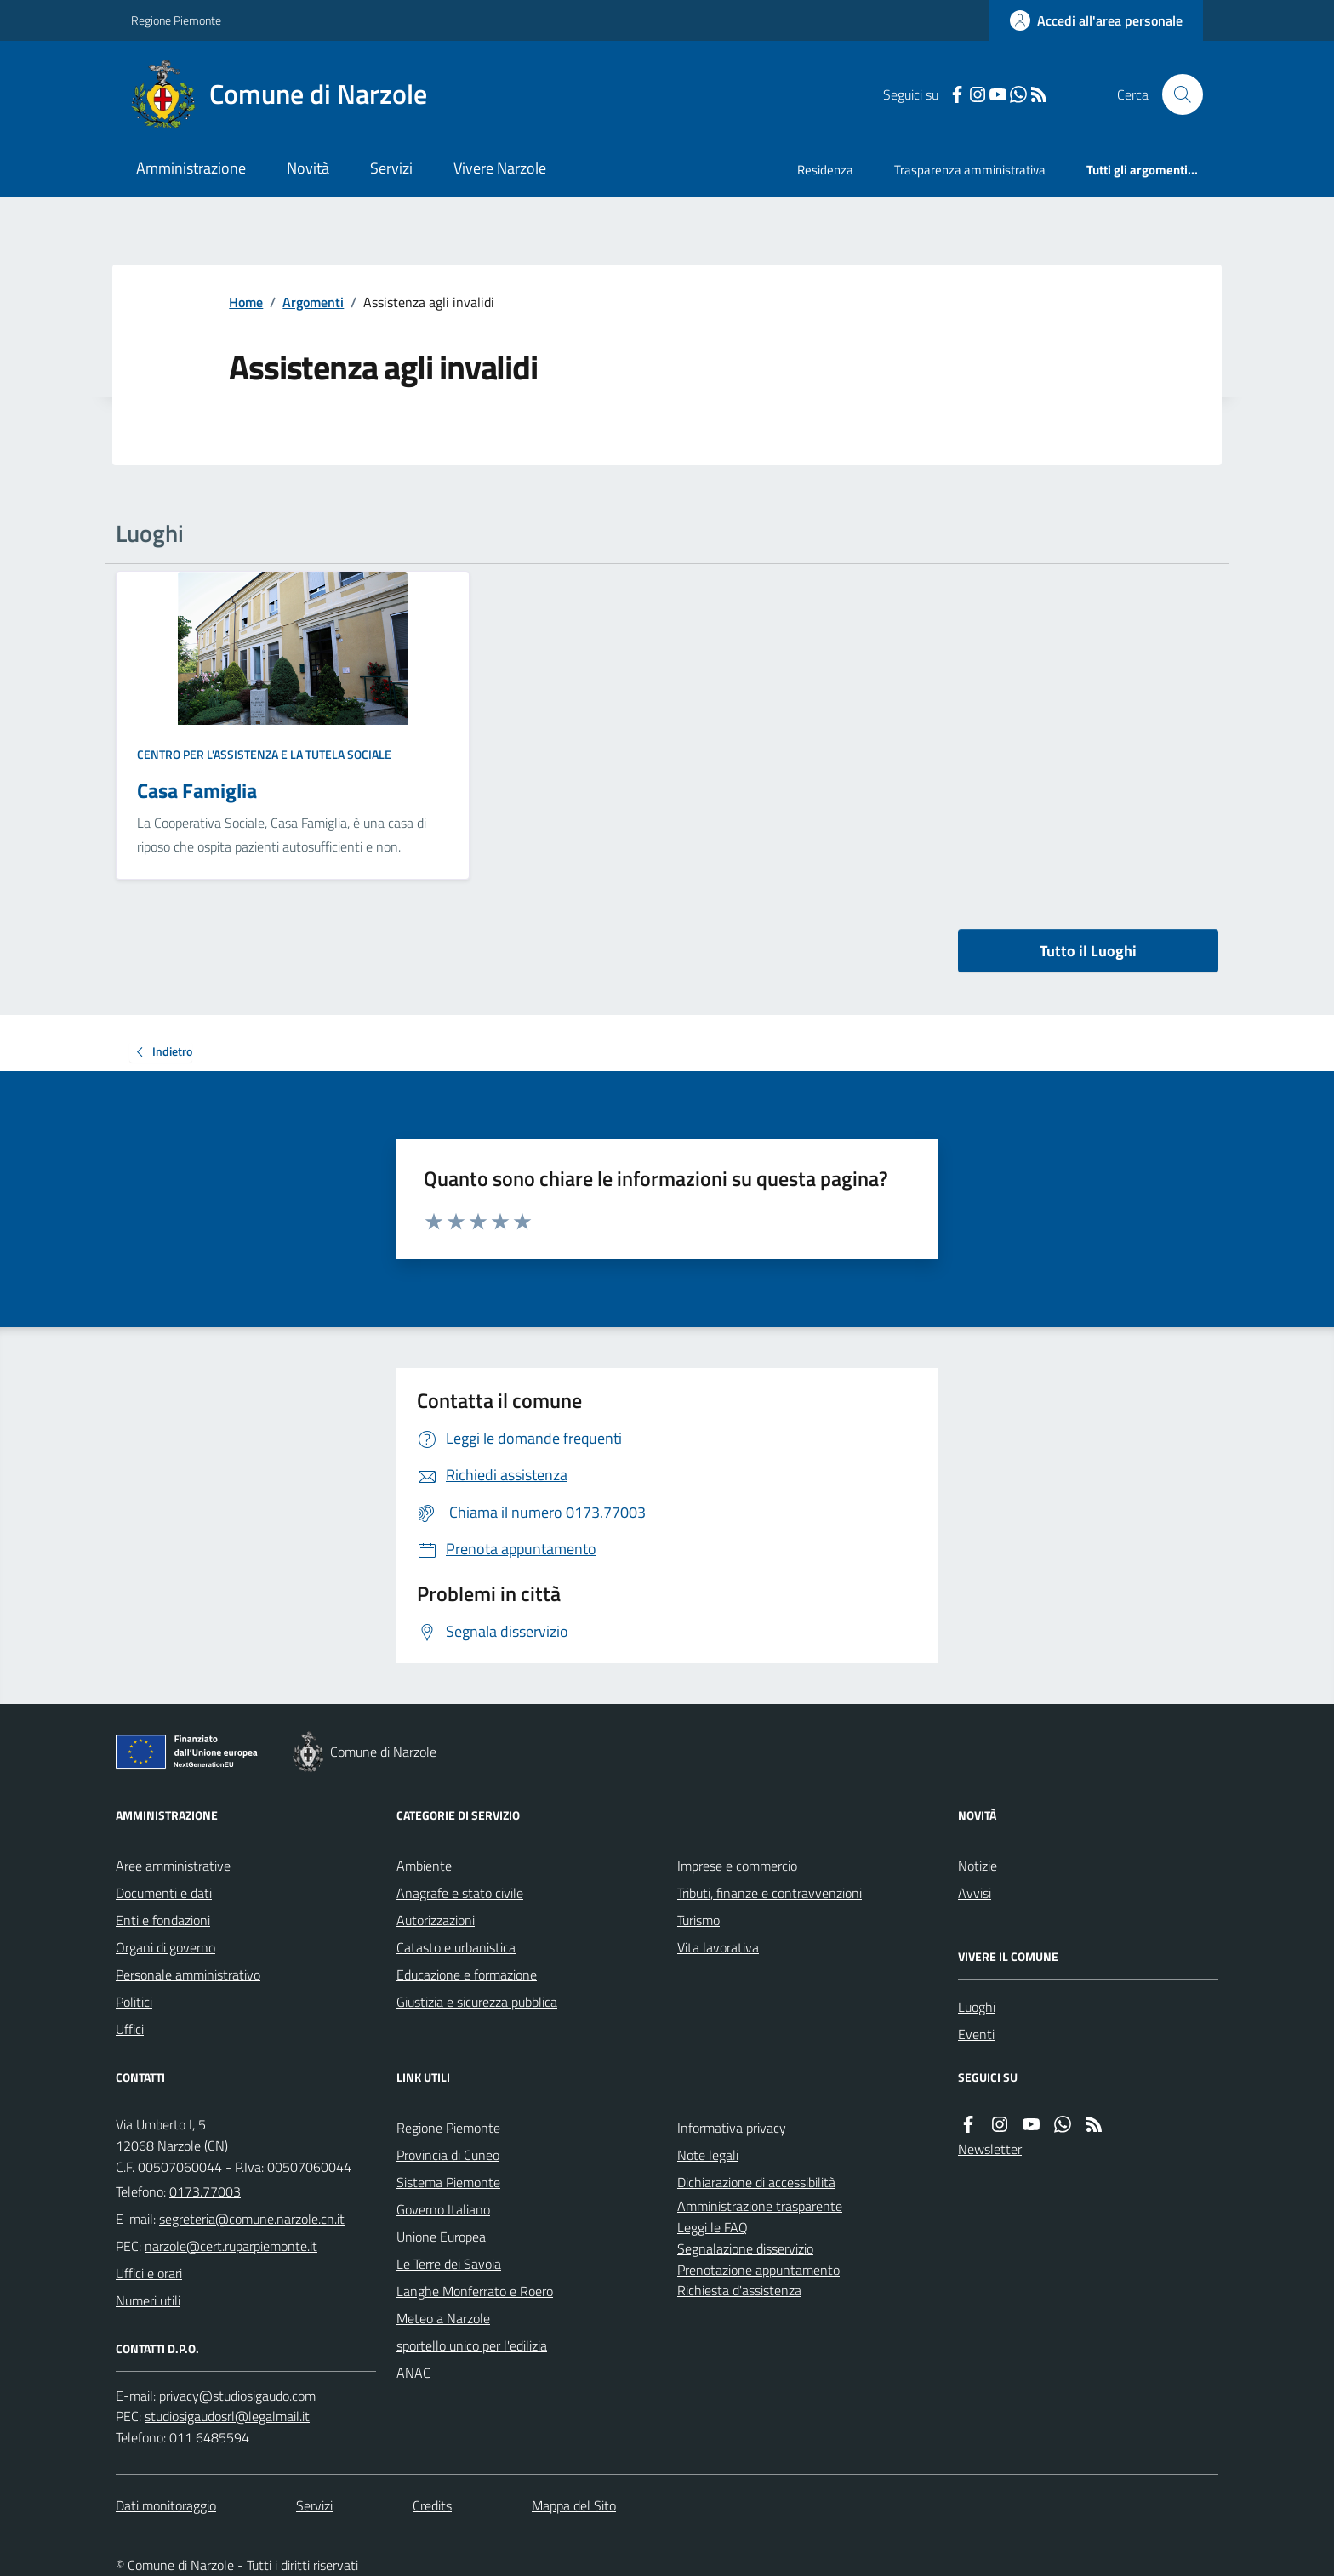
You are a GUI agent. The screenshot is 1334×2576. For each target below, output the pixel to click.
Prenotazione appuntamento (758, 2270)
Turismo (698, 1920)
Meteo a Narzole (443, 2318)
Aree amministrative (173, 1865)
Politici (134, 2002)
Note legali (707, 2155)
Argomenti (313, 302)
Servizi (391, 168)
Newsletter (990, 2149)
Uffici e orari (149, 2273)
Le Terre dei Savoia (448, 2264)
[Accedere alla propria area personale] (1096, 20)
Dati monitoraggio (166, 2505)
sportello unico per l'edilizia (471, 2345)
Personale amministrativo (188, 1974)
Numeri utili (148, 2300)
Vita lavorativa (718, 1947)
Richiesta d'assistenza (739, 2290)
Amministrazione (191, 168)
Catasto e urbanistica (456, 1947)
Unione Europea (441, 2236)
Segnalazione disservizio (745, 2248)
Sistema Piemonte (448, 2182)
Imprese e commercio (737, 1865)
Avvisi (974, 1893)
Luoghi (976, 2007)
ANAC (413, 2372)
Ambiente (424, 1865)
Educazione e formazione (466, 1974)
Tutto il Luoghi (1088, 950)
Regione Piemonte (176, 20)
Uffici (130, 2029)
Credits (432, 2505)
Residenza (825, 170)
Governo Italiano (443, 2209)
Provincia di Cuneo (447, 2155)
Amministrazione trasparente (759, 2206)
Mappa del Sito (574, 2505)
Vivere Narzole (499, 168)
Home (246, 302)
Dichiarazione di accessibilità (756, 2182)
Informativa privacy (731, 2127)
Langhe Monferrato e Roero (474, 2291)
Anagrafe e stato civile (459, 1893)
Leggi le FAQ (712, 2227)
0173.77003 (205, 2191)
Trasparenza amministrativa (970, 170)
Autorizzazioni (435, 1920)
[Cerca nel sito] (1176, 94)
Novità (308, 168)
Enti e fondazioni (163, 1920)
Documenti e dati (164, 1893)
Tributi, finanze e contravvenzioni (769, 1893)
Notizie (977, 1865)
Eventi (976, 2034)
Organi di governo (165, 1947)
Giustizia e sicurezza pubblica (476, 2002)
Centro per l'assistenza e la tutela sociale (264, 754)
